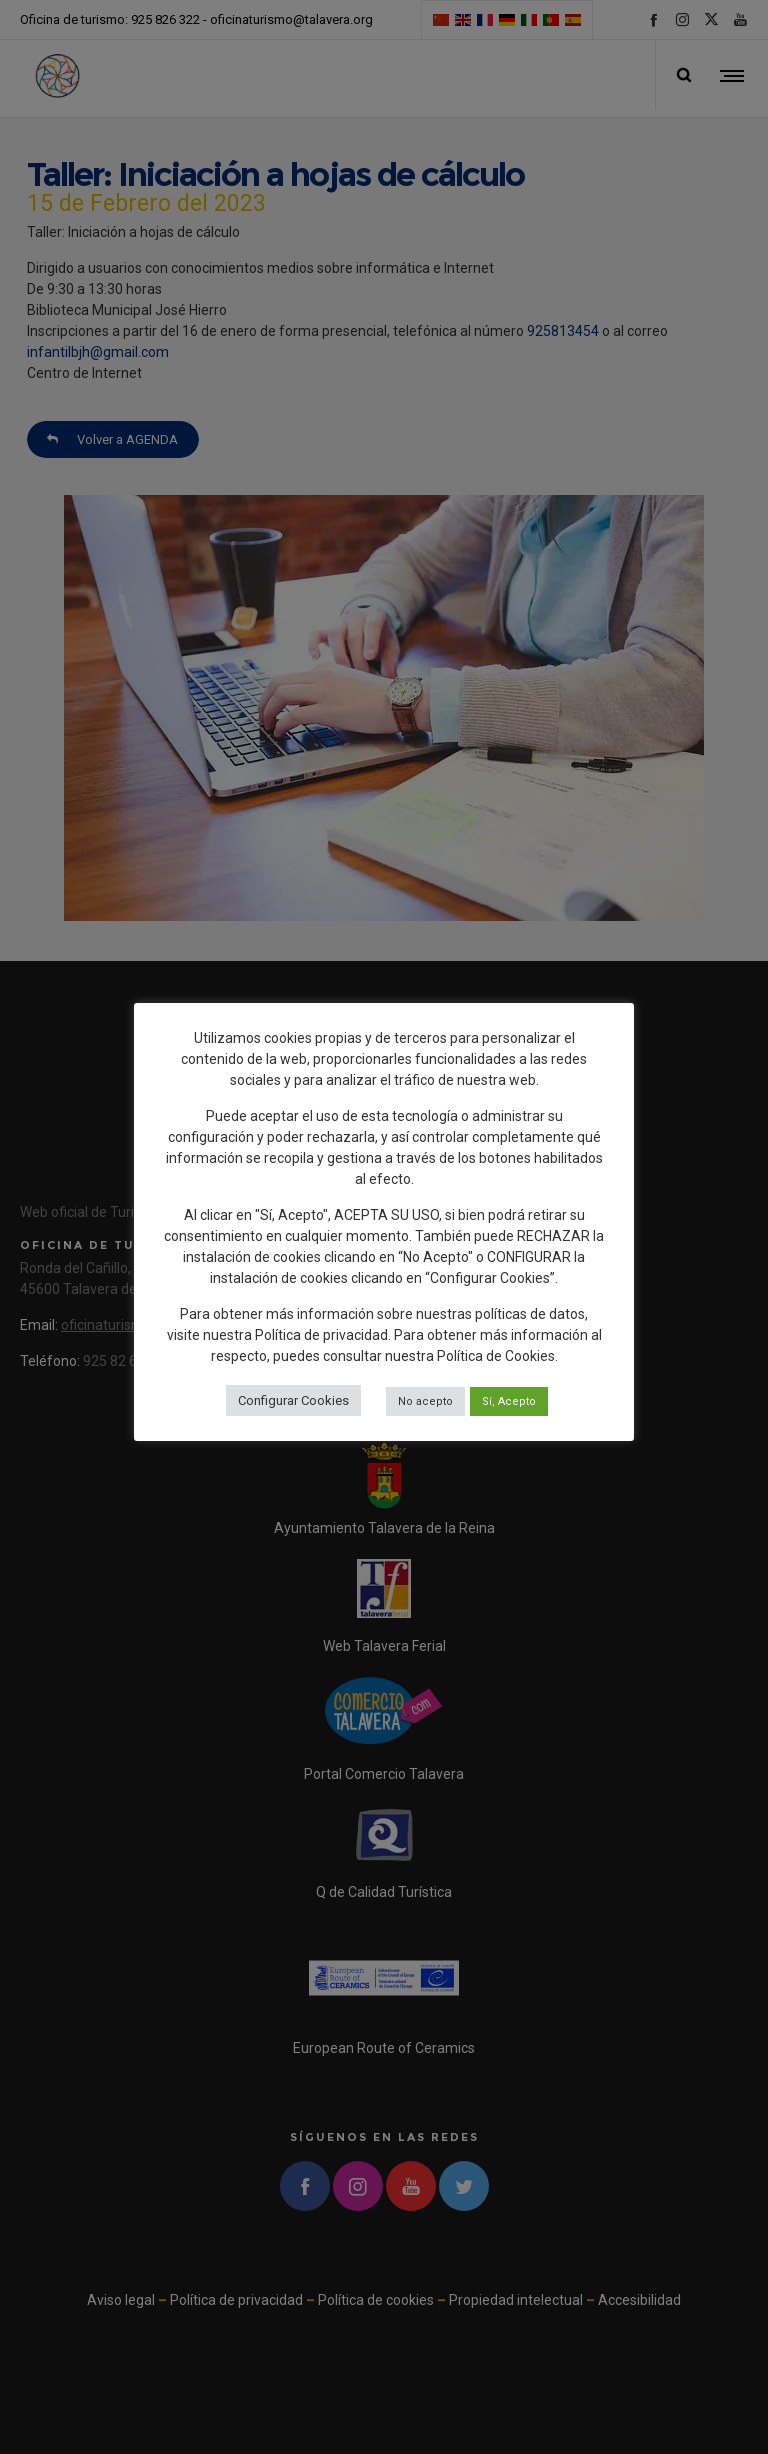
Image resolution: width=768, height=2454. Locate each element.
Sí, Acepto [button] (509, 1401)
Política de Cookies (496, 1356)
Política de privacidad (321, 1335)
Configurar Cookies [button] (293, 1400)
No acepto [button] (425, 1401)
